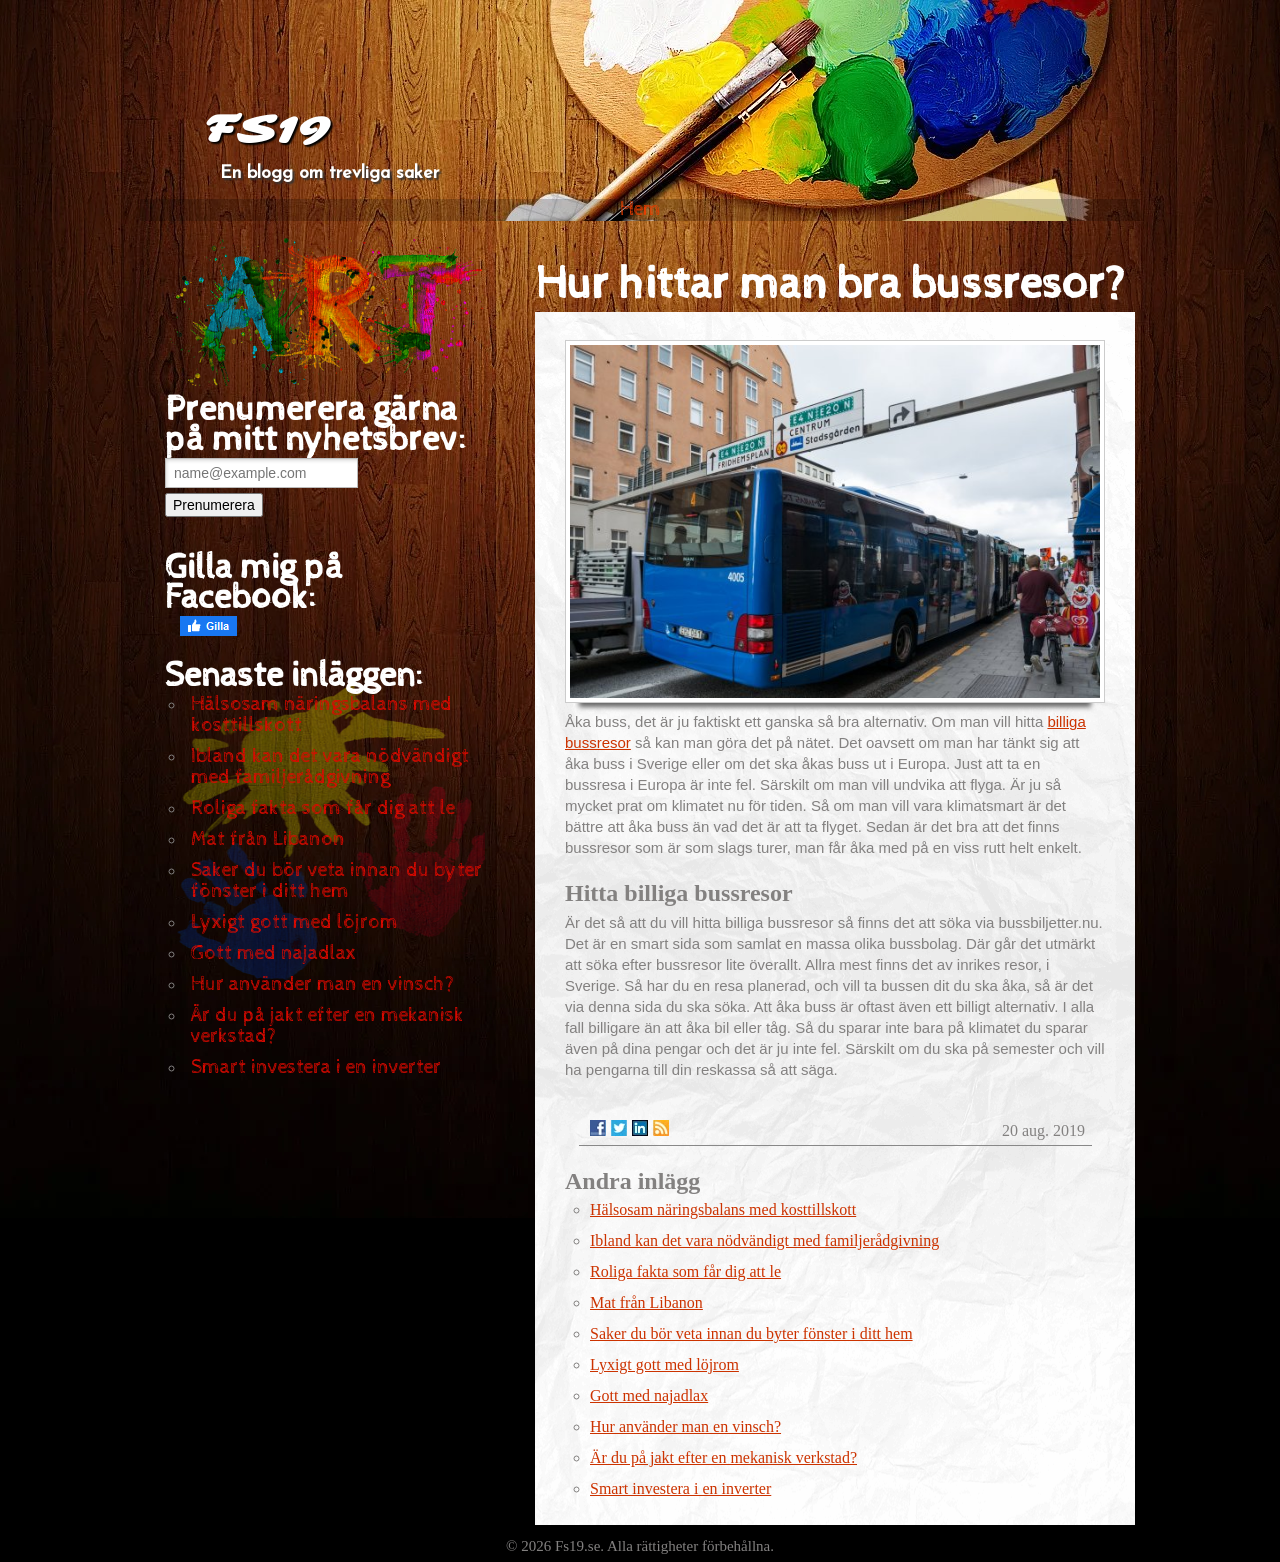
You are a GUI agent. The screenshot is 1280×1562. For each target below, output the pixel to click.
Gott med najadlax (273, 953)
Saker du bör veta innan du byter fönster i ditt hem (336, 881)
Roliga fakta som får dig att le (323, 808)
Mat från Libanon (268, 839)
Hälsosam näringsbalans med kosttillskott (321, 715)
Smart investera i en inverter (316, 1067)
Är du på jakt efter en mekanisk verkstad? (327, 1026)
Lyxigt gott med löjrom (294, 922)
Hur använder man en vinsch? (322, 984)
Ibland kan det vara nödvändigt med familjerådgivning (330, 767)
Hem (640, 209)
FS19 (266, 130)
